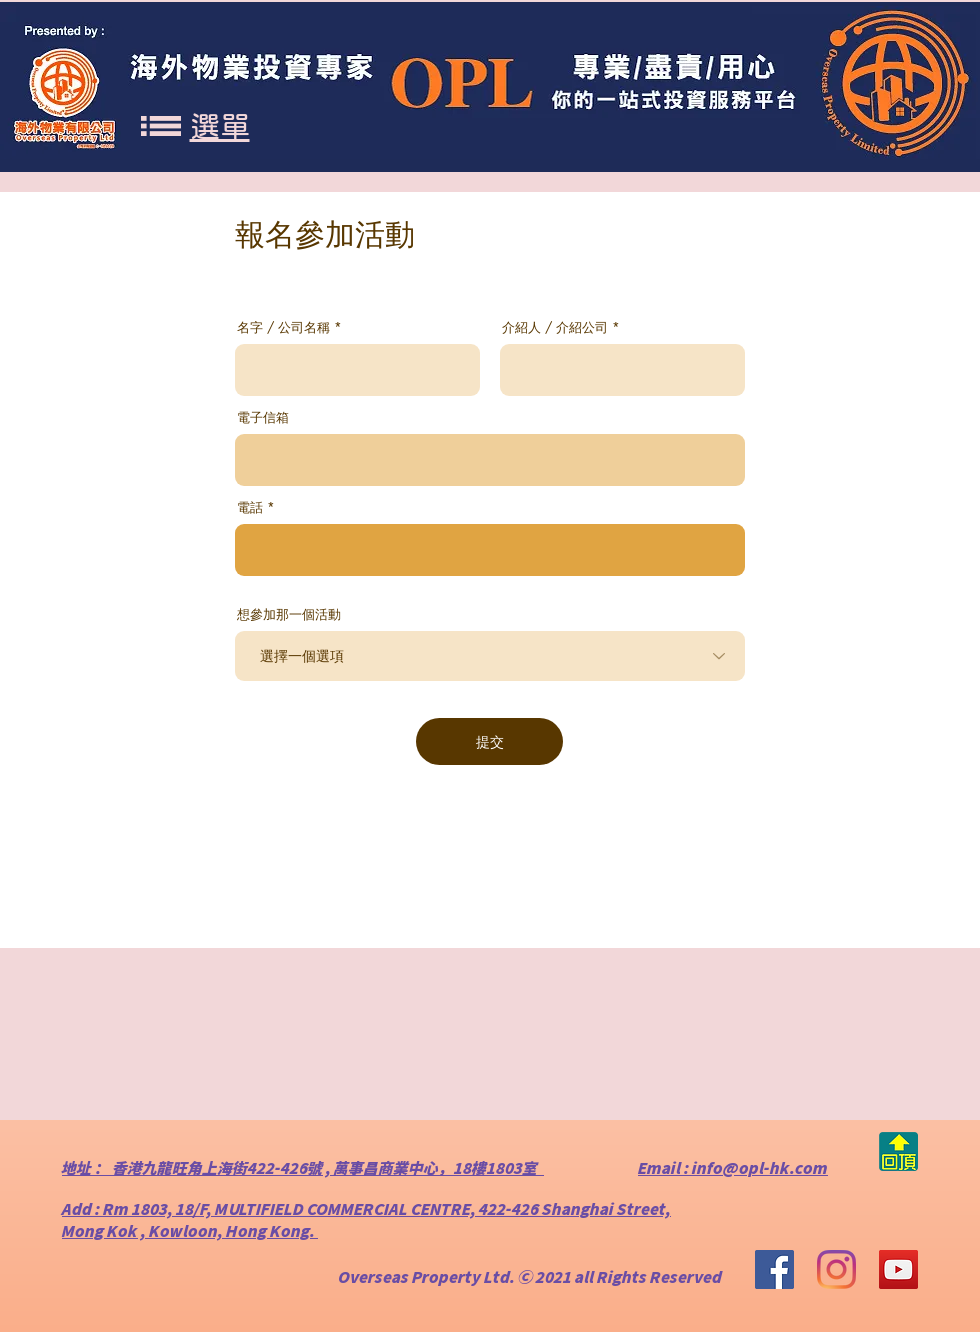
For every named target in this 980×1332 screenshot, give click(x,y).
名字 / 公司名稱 (283, 327)
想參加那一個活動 (289, 614)
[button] (161, 126)
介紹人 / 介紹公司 (555, 327)
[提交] (489, 741)
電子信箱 (263, 417)
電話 (250, 507)
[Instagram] (836, 1269)
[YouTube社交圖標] (898, 1269)
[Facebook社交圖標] (774, 1269)
